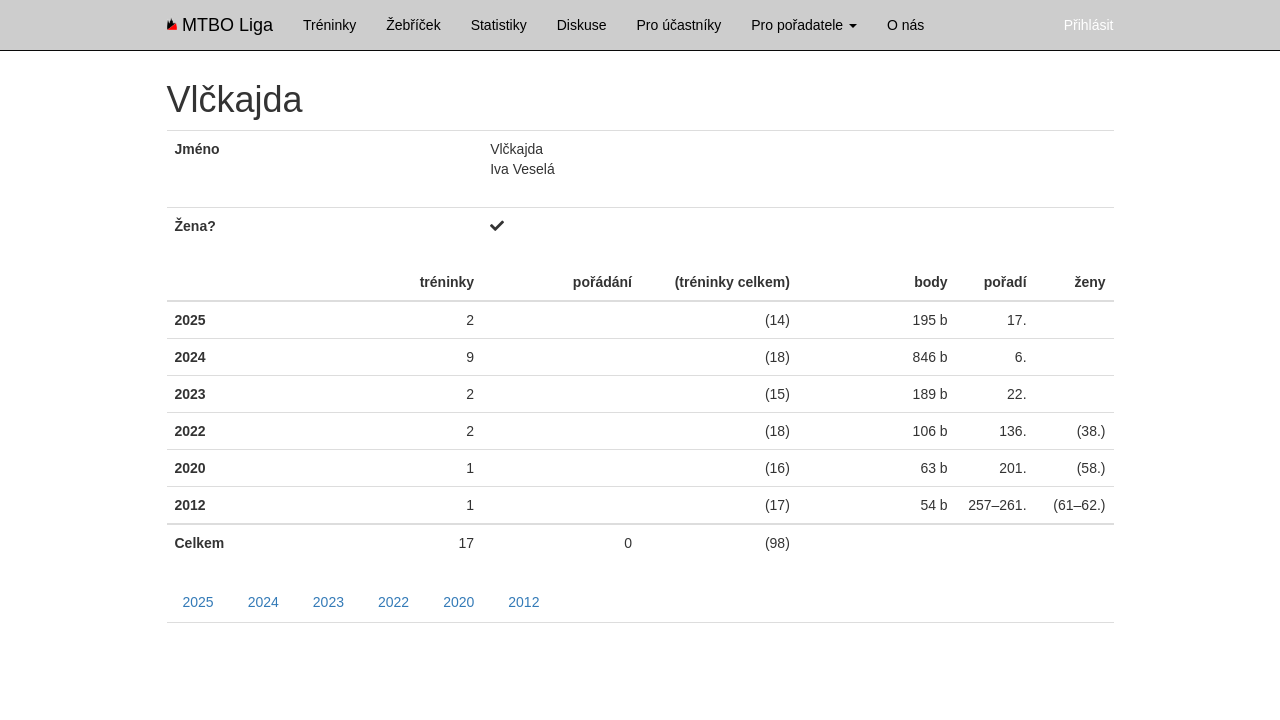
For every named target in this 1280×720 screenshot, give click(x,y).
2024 (263, 602)
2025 (198, 602)
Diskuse (582, 25)
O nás (905, 25)
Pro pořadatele (804, 25)
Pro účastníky (678, 25)
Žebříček (413, 25)
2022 (393, 602)
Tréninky (329, 25)
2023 (328, 602)
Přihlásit (1089, 25)
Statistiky (499, 25)
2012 (523, 602)
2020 (458, 602)
